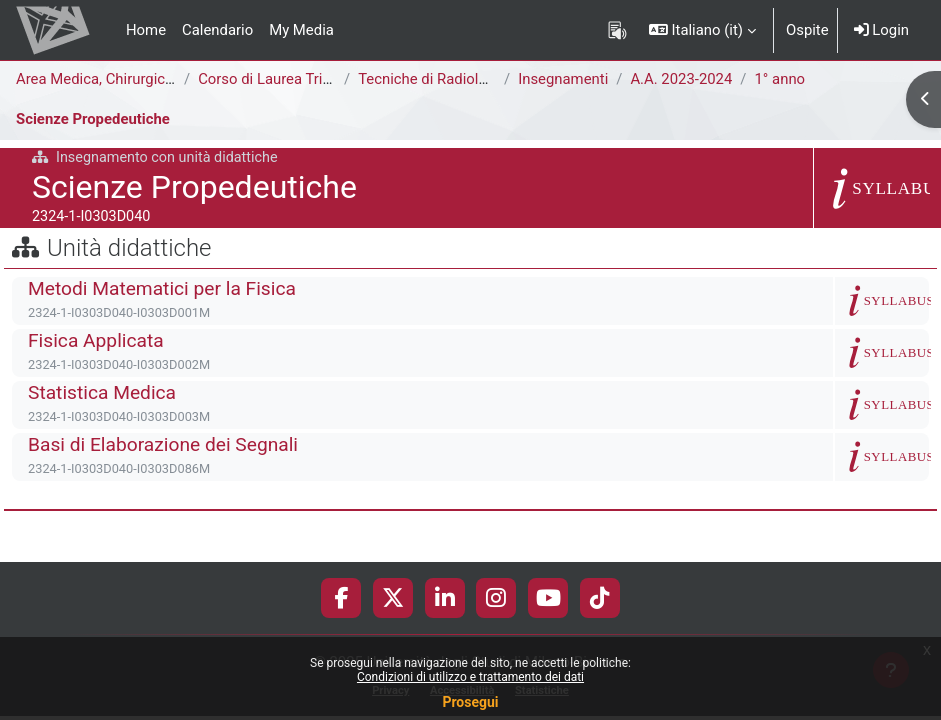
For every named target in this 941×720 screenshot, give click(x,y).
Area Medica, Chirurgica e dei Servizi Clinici (158, 79)
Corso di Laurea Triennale (282, 79)
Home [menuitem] (146, 30)
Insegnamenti (563, 79)
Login (881, 30)
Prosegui (470, 702)
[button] (702, 30)
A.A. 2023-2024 (681, 79)
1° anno (779, 79)
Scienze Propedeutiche (93, 119)
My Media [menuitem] (301, 30)
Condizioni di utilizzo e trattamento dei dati (470, 677)
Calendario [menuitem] (217, 30)
